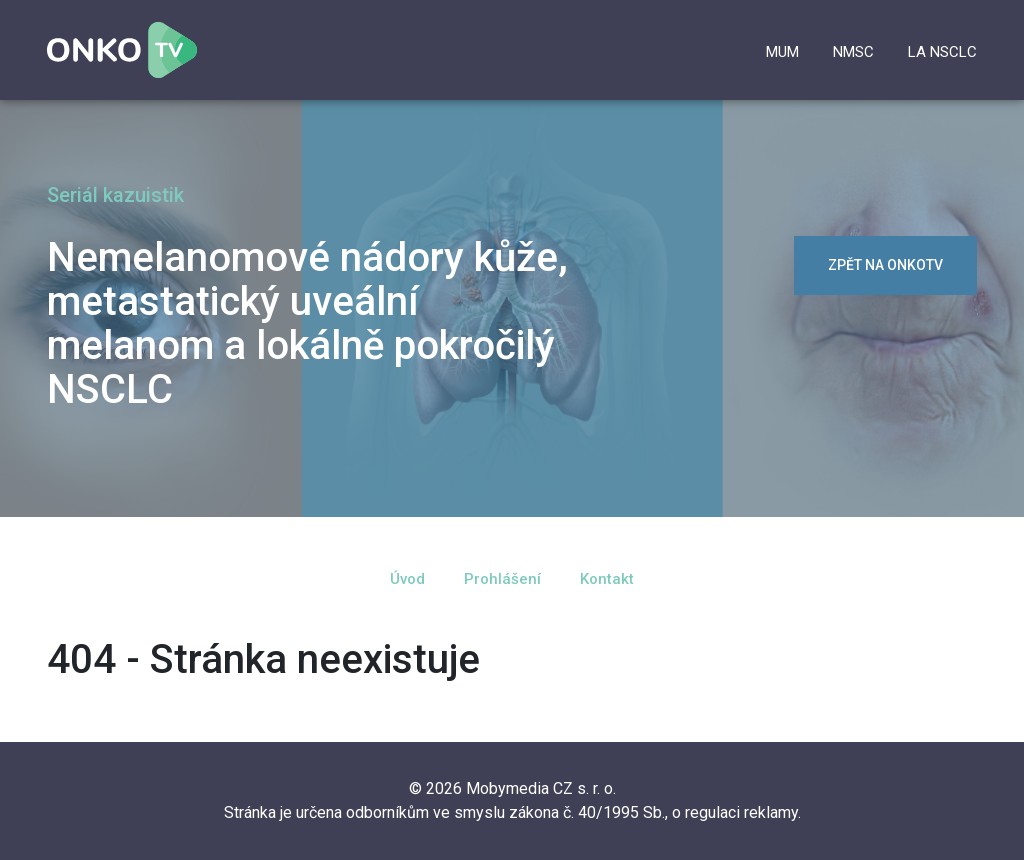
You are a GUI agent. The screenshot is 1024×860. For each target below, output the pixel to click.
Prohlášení (502, 579)
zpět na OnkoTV (885, 265)
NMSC (853, 52)
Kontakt (607, 579)
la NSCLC (942, 52)
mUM (782, 52)
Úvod (407, 579)
